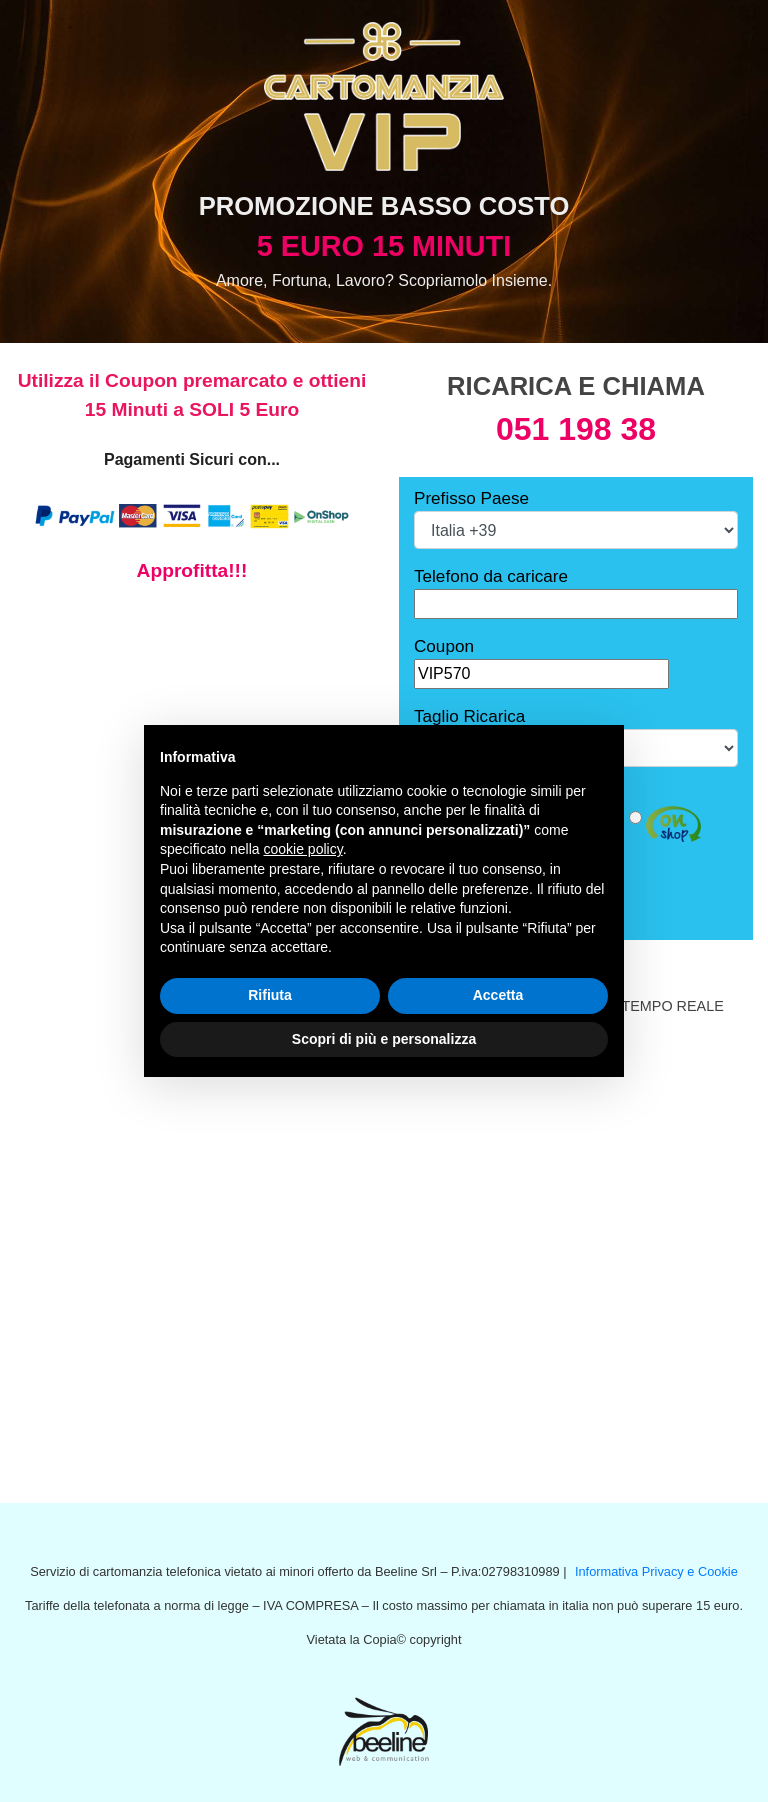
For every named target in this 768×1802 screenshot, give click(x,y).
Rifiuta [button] (270, 995)
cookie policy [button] (303, 849)
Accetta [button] (498, 995)
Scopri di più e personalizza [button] (384, 1039)
